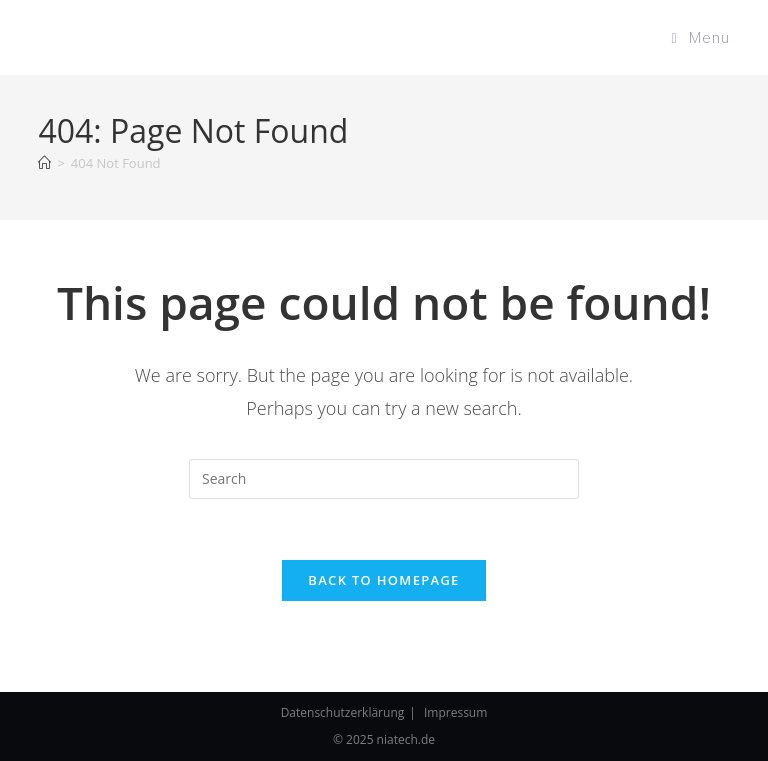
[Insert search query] (384, 479)
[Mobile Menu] (700, 37)
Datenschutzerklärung (343, 712)
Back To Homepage (383, 580)
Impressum (455, 712)
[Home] (44, 163)
